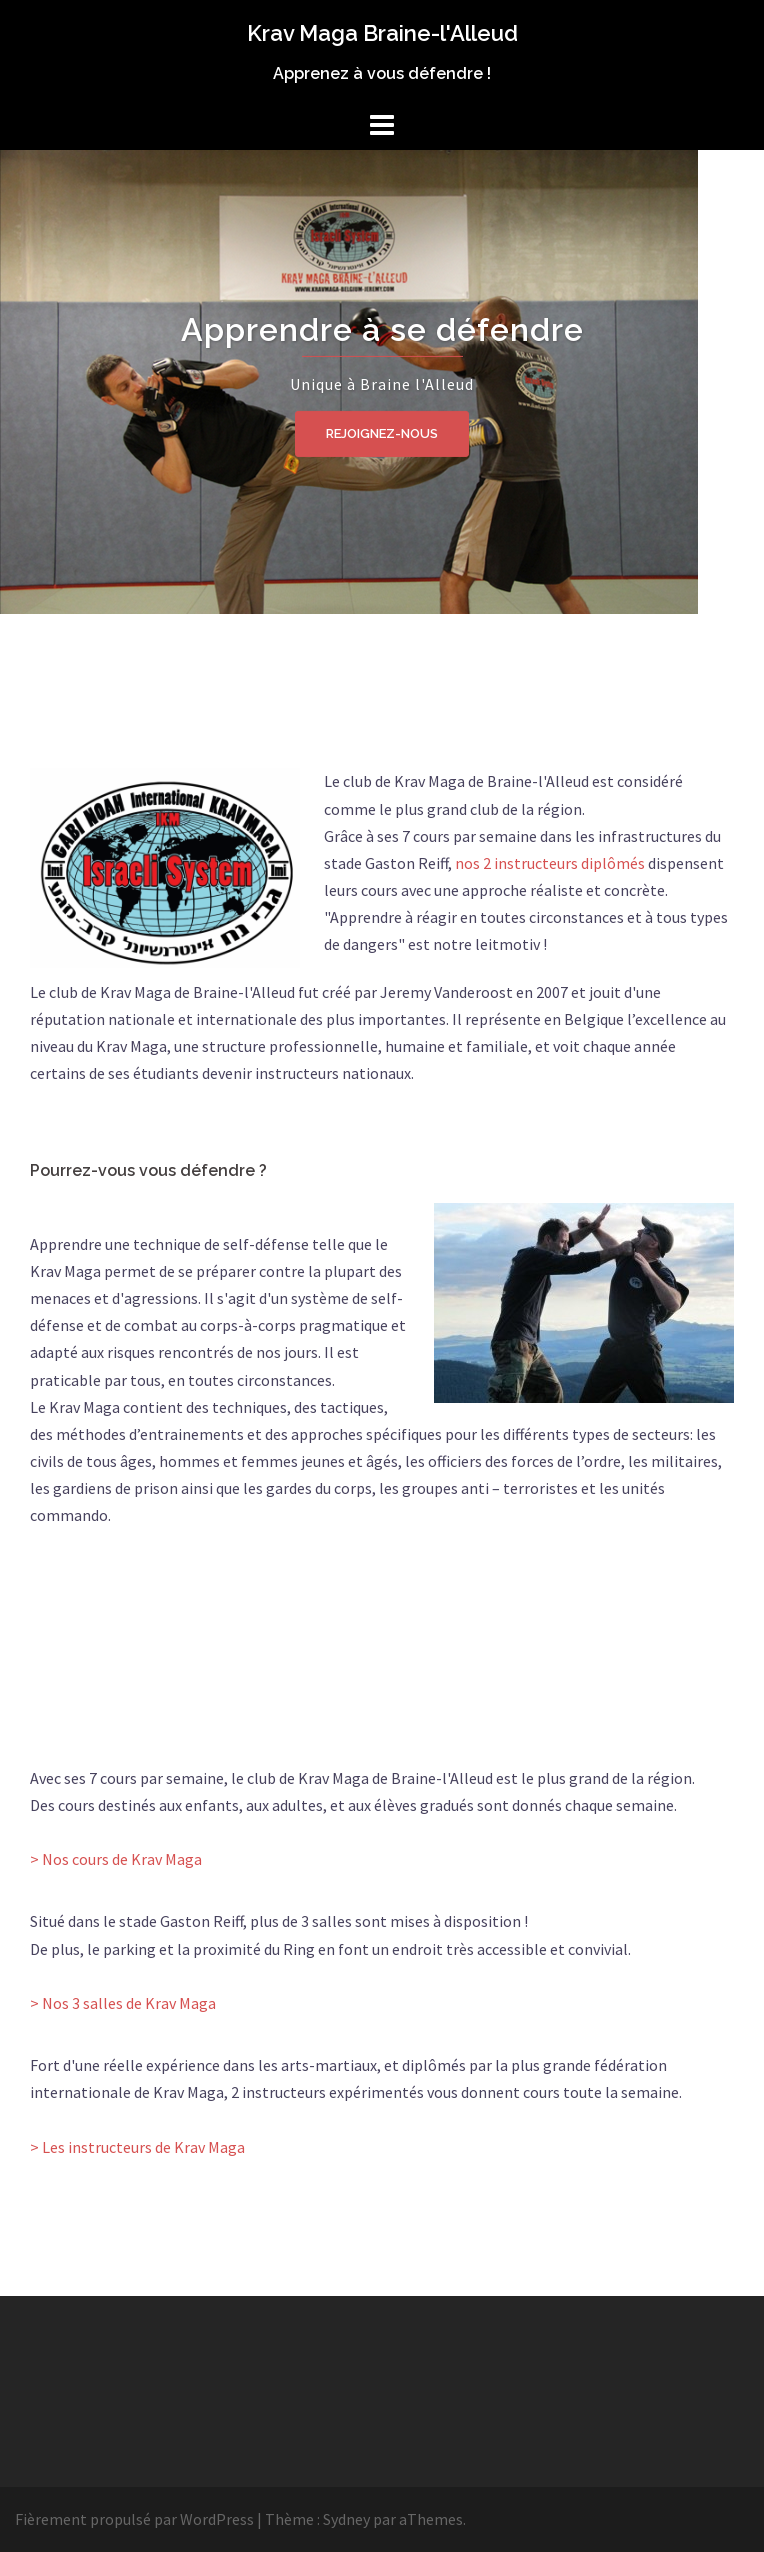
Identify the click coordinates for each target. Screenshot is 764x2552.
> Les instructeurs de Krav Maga (137, 2147)
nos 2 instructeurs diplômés (550, 863)
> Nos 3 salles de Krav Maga (123, 2003)
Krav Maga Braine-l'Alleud (382, 33)
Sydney (346, 2519)
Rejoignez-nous (382, 433)
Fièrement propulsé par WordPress (134, 2519)
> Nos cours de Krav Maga (116, 1859)
